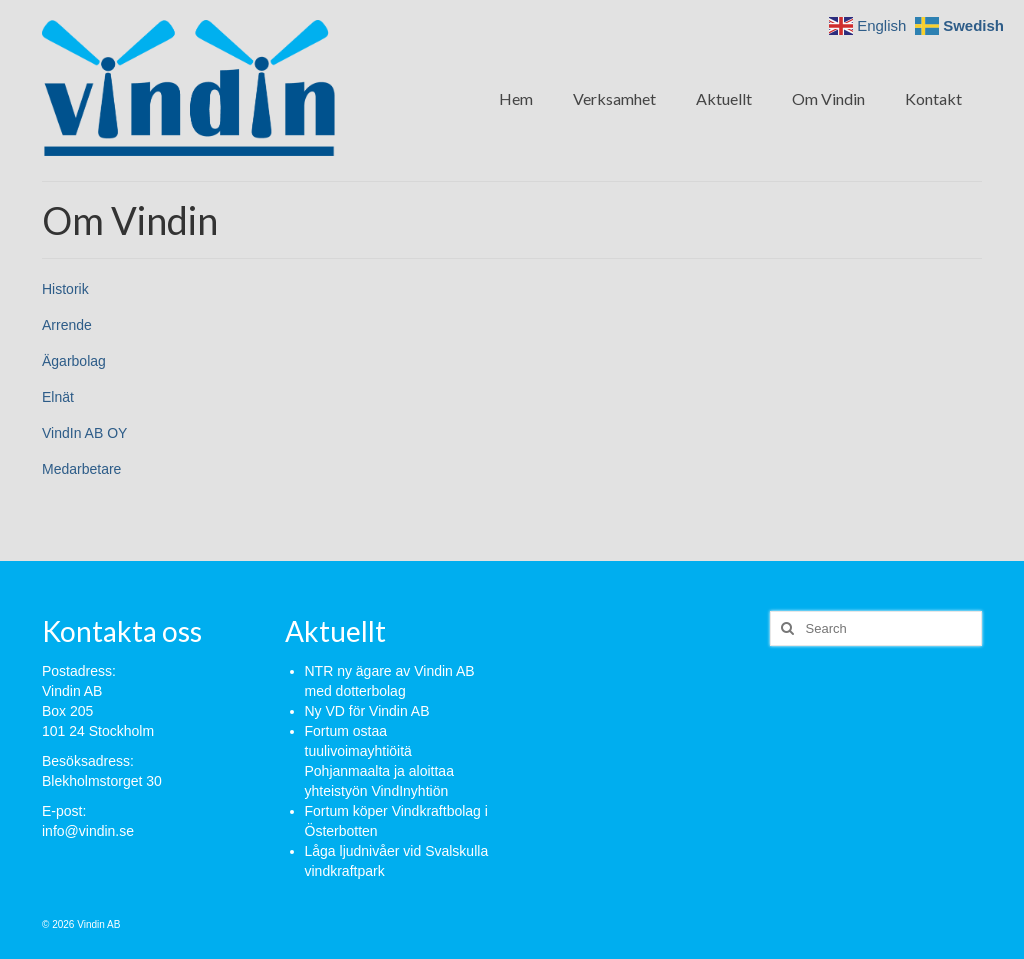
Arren (59, 325)
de (84, 325)
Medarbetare (81, 469)
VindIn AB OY (84, 433)
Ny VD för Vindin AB (367, 711)
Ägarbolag (74, 361)
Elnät (58, 397)
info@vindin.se (88, 831)
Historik (65, 289)
